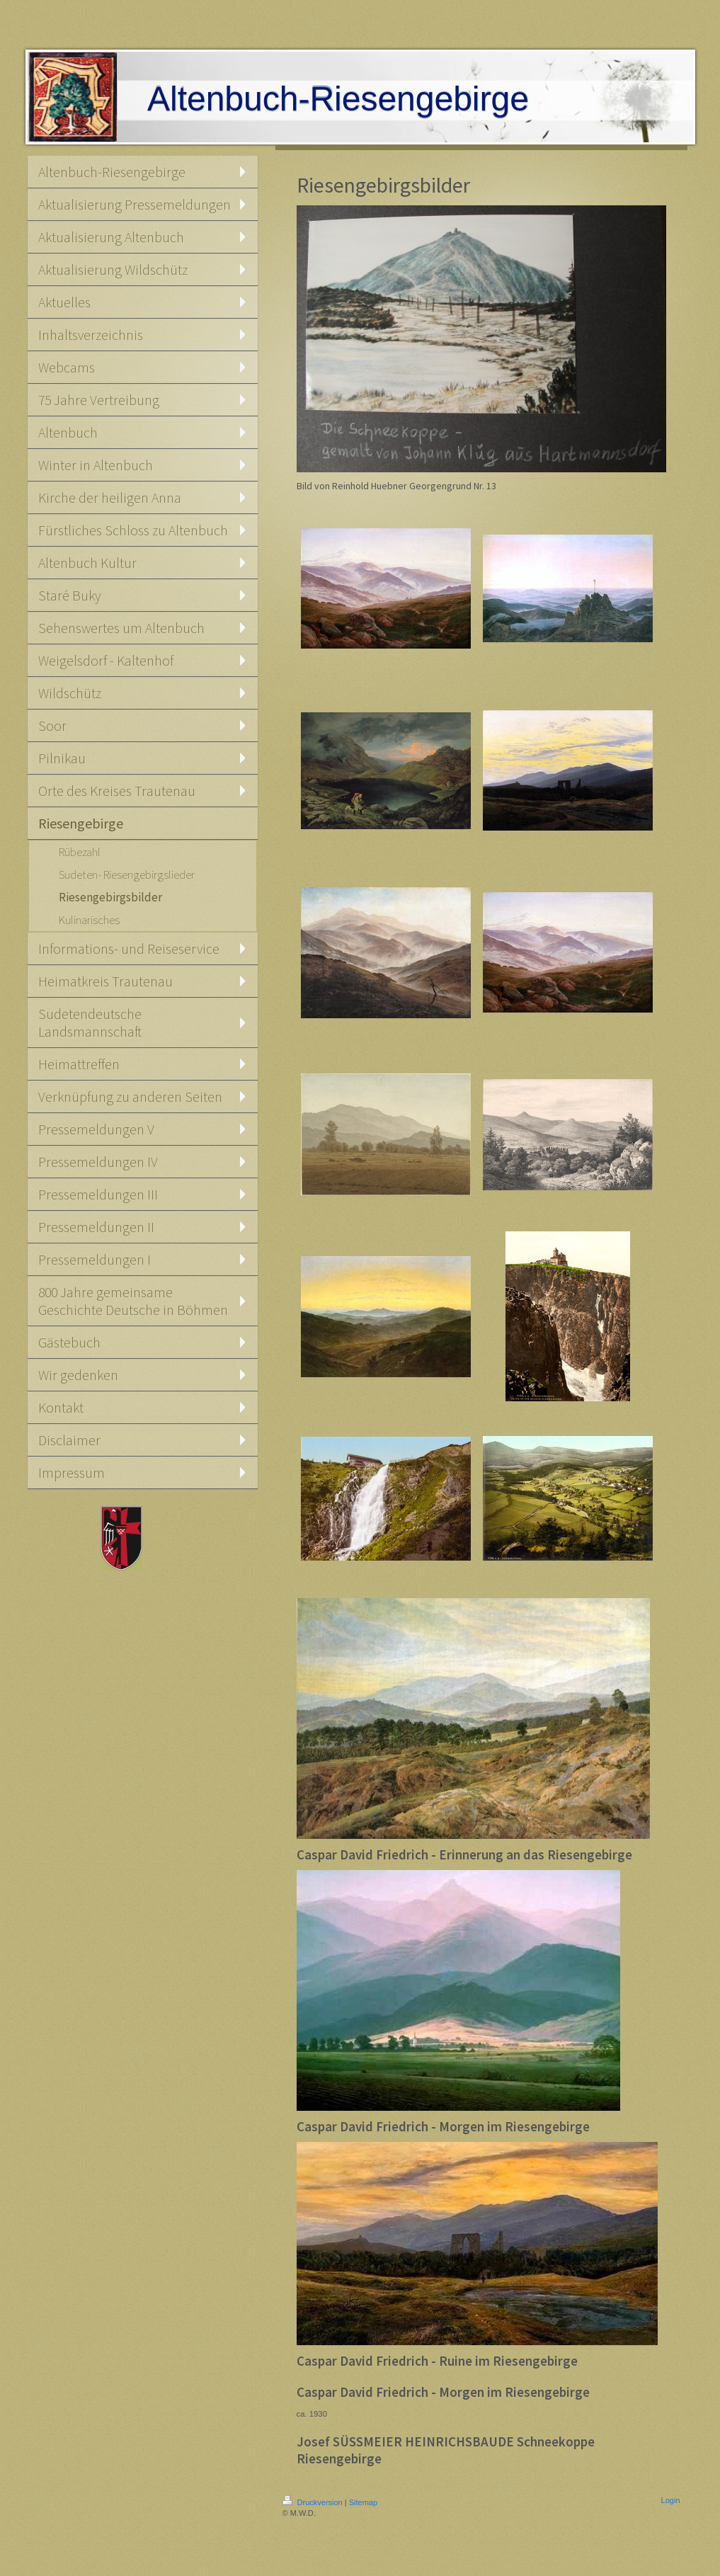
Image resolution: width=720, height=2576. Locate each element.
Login (670, 2500)
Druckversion (313, 2502)
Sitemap (363, 2502)
